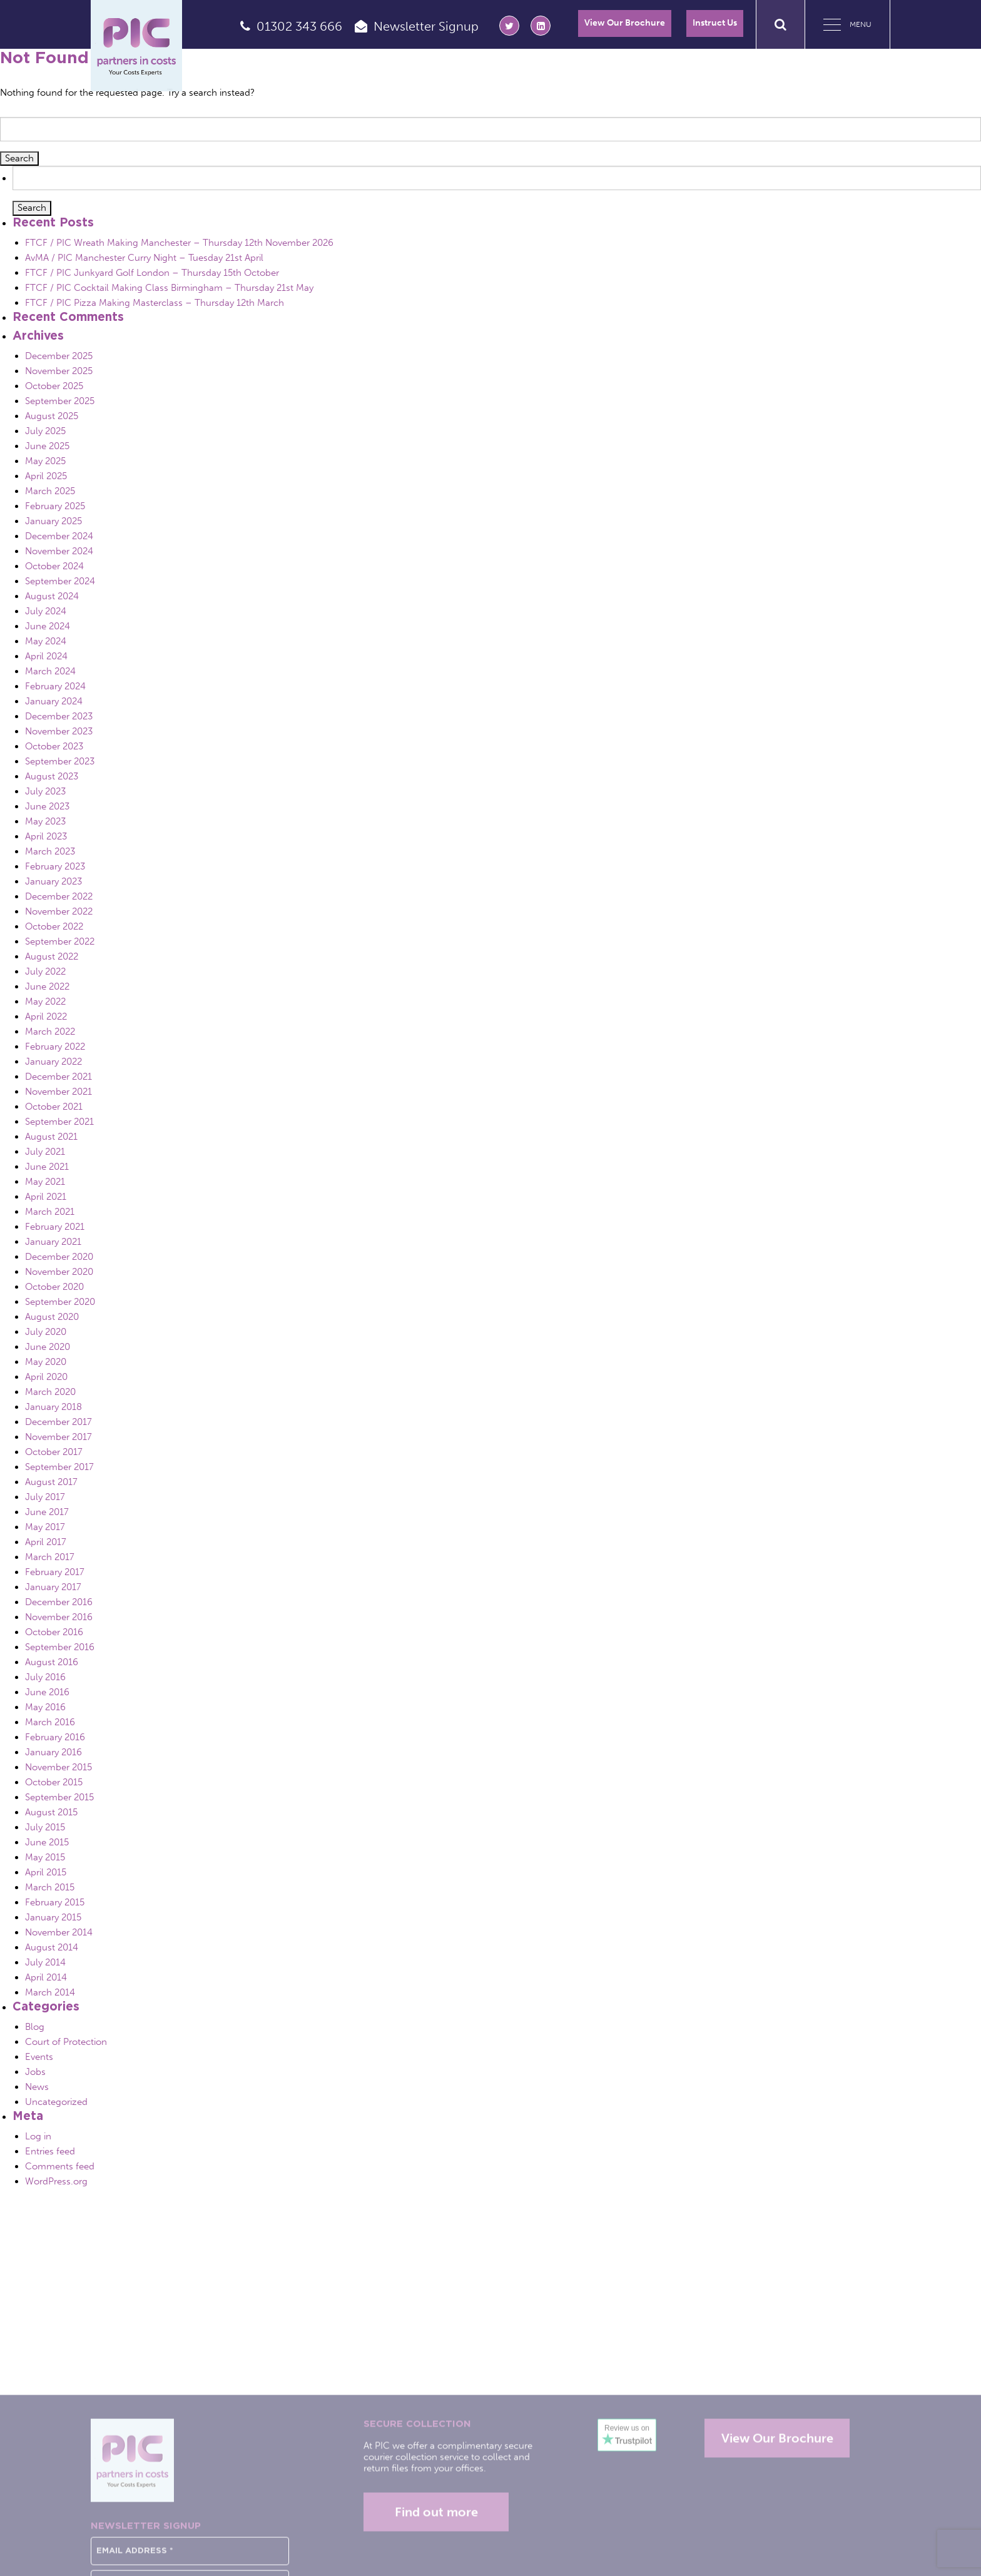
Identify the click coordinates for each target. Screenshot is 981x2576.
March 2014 (50, 1992)
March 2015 (49, 1887)
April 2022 (46, 1016)
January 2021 (53, 1241)
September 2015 (59, 1797)
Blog (34, 2026)
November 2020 (59, 1271)
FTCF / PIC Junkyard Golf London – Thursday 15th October (152, 272)
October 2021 (54, 1106)
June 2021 (47, 1166)
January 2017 (53, 1587)
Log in (38, 2136)
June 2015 (47, 1842)
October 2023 (54, 746)
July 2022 (45, 971)
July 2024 (45, 611)
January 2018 (53, 1406)
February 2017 (54, 1572)
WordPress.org (56, 2181)
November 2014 (59, 1932)
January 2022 (53, 1061)
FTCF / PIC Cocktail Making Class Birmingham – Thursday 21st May (169, 287)
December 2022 (59, 896)
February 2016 (55, 1737)
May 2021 (45, 1181)
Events (39, 2056)
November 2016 (59, 1617)
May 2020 (45, 1361)
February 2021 (54, 1226)
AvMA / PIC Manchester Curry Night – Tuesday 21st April (144, 257)
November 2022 (59, 911)
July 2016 (45, 1677)
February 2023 (55, 866)
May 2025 (45, 461)
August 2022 (51, 956)
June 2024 (47, 626)
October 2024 (54, 566)
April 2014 (46, 1977)
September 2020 (60, 1301)
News (37, 2086)
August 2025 (51, 416)
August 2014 (51, 1947)
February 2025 (55, 506)
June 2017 (47, 1512)
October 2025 (54, 386)
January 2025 (53, 521)
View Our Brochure (624, 23)
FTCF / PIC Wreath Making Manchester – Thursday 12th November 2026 (179, 242)
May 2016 (45, 1707)
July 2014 (45, 1962)
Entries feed (50, 2151)
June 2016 (47, 1692)
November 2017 (58, 1437)
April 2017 (45, 1542)
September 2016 (59, 1647)
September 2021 (59, 1121)
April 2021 (45, 1196)
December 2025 (59, 356)
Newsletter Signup (426, 26)
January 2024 (54, 701)
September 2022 (59, 941)
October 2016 (54, 1632)
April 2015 (45, 1872)
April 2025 (46, 476)
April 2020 (46, 1376)
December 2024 (59, 536)
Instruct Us (715, 23)
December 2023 (59, 716)
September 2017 (59, 1467)
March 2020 (50, 1391)
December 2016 (59, 1602)
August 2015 (51, 1812)
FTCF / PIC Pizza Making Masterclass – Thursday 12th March (154, 302)
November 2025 (59, 371)
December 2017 (58, 1421)
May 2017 (45, 1527)
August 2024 (52, 596)
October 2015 (54, 1782)
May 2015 (45, 1857)
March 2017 (49, 1557)
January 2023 (53, 881)
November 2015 (58, 1767)
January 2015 (53, 1917)
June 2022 (47, 986)
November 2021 (58, 1091)
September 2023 (59, 761)
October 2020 (54, 1286)
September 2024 (60, 581)
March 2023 (50, 851)
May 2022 (45, 1001)
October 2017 (54, 1452)
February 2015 (54, 1902)
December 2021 (58, 1076)
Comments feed (59, 2166)
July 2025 (45, 431)
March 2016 (50, 1722)
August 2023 (51, 776)
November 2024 (59, 551)
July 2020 (45, 1331)
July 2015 (45, 1827)
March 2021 (49, 1211)
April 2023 (46, 836)
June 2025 (47, 446)
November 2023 (59, 731)
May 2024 (45, 641)
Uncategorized (56, 2101)
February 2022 (55, 1046)
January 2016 (53, 1752)
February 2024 (55, 686)
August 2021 (51, 1136)
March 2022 (50, 1031)
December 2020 (59, 1256)
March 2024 (50, 671)
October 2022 (54, 926)
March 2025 (50, 491)
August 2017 (51, 1482)
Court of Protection (66, 2041)
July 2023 (45, 791)
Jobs (35, 2071)
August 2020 (52, 1316)
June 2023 (47, 806)
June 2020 (47, 1346)
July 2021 (45, 1151)
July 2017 (45, 1497)
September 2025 (59, 401)
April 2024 (46, 656)
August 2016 (51, 1662)
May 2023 (45, 821)
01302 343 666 (299, 26)
